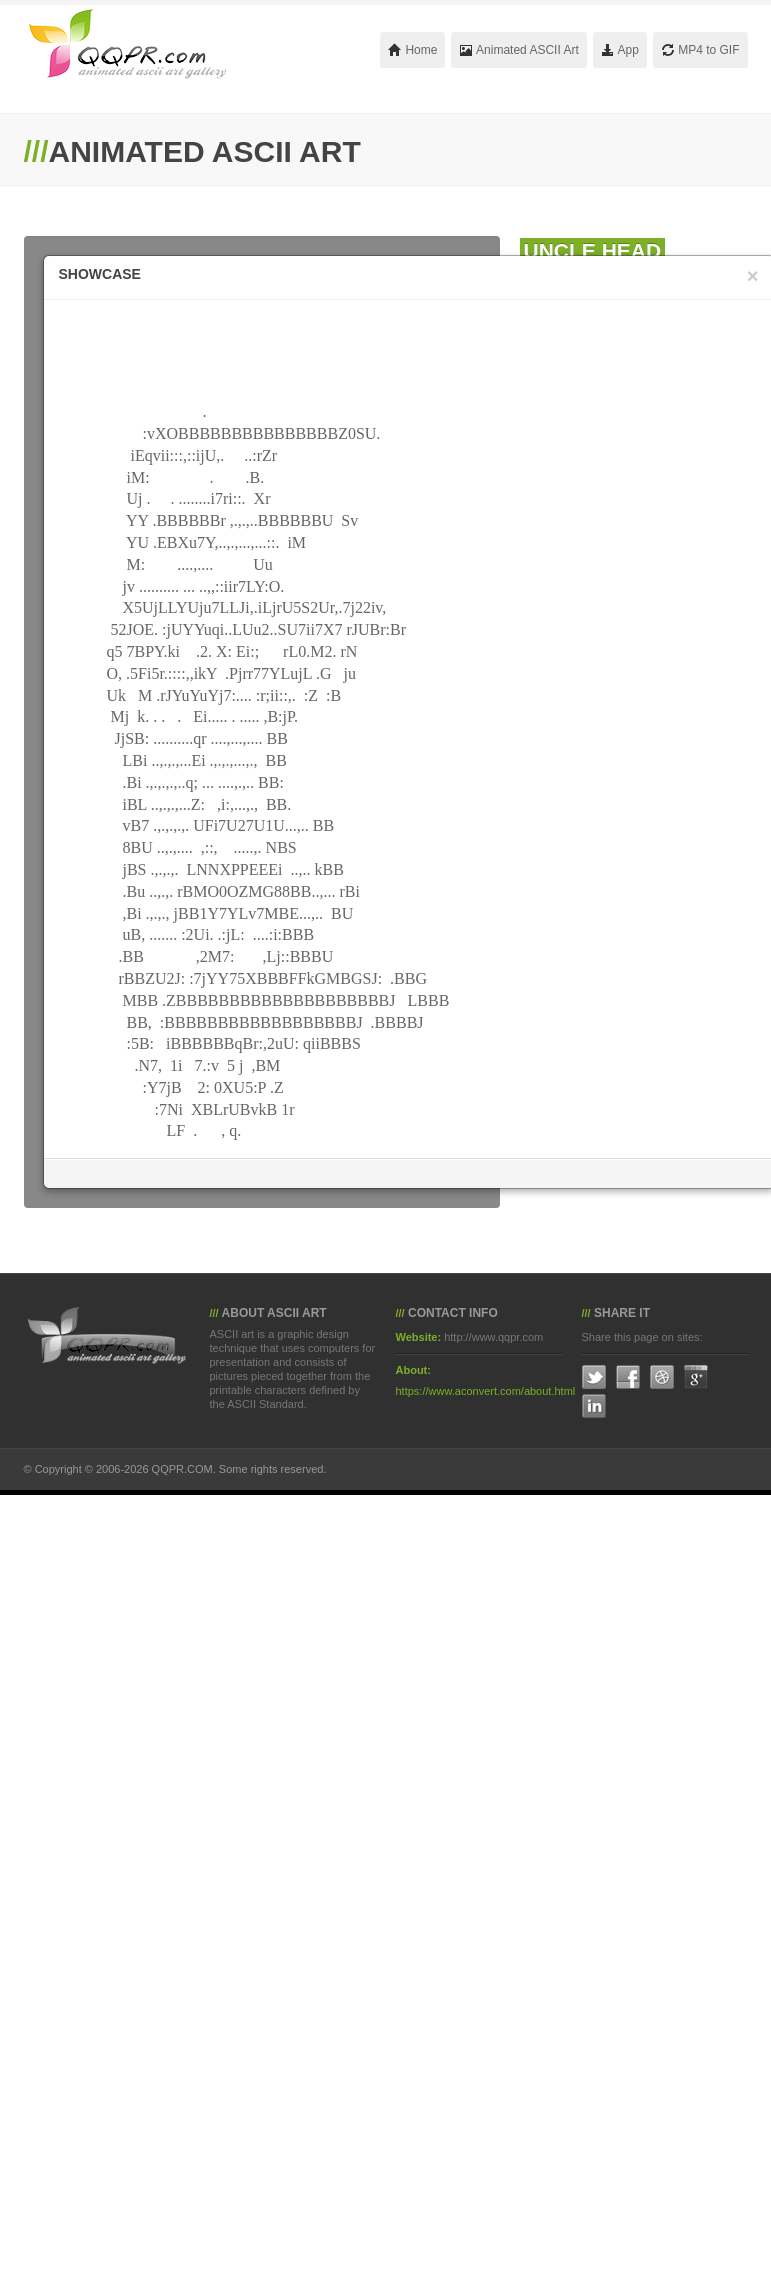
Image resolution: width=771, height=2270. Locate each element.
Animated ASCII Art (518, 50)
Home (412, 50)
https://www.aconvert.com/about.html (486, 1391)
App (620, 50)
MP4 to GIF (700, 50)
